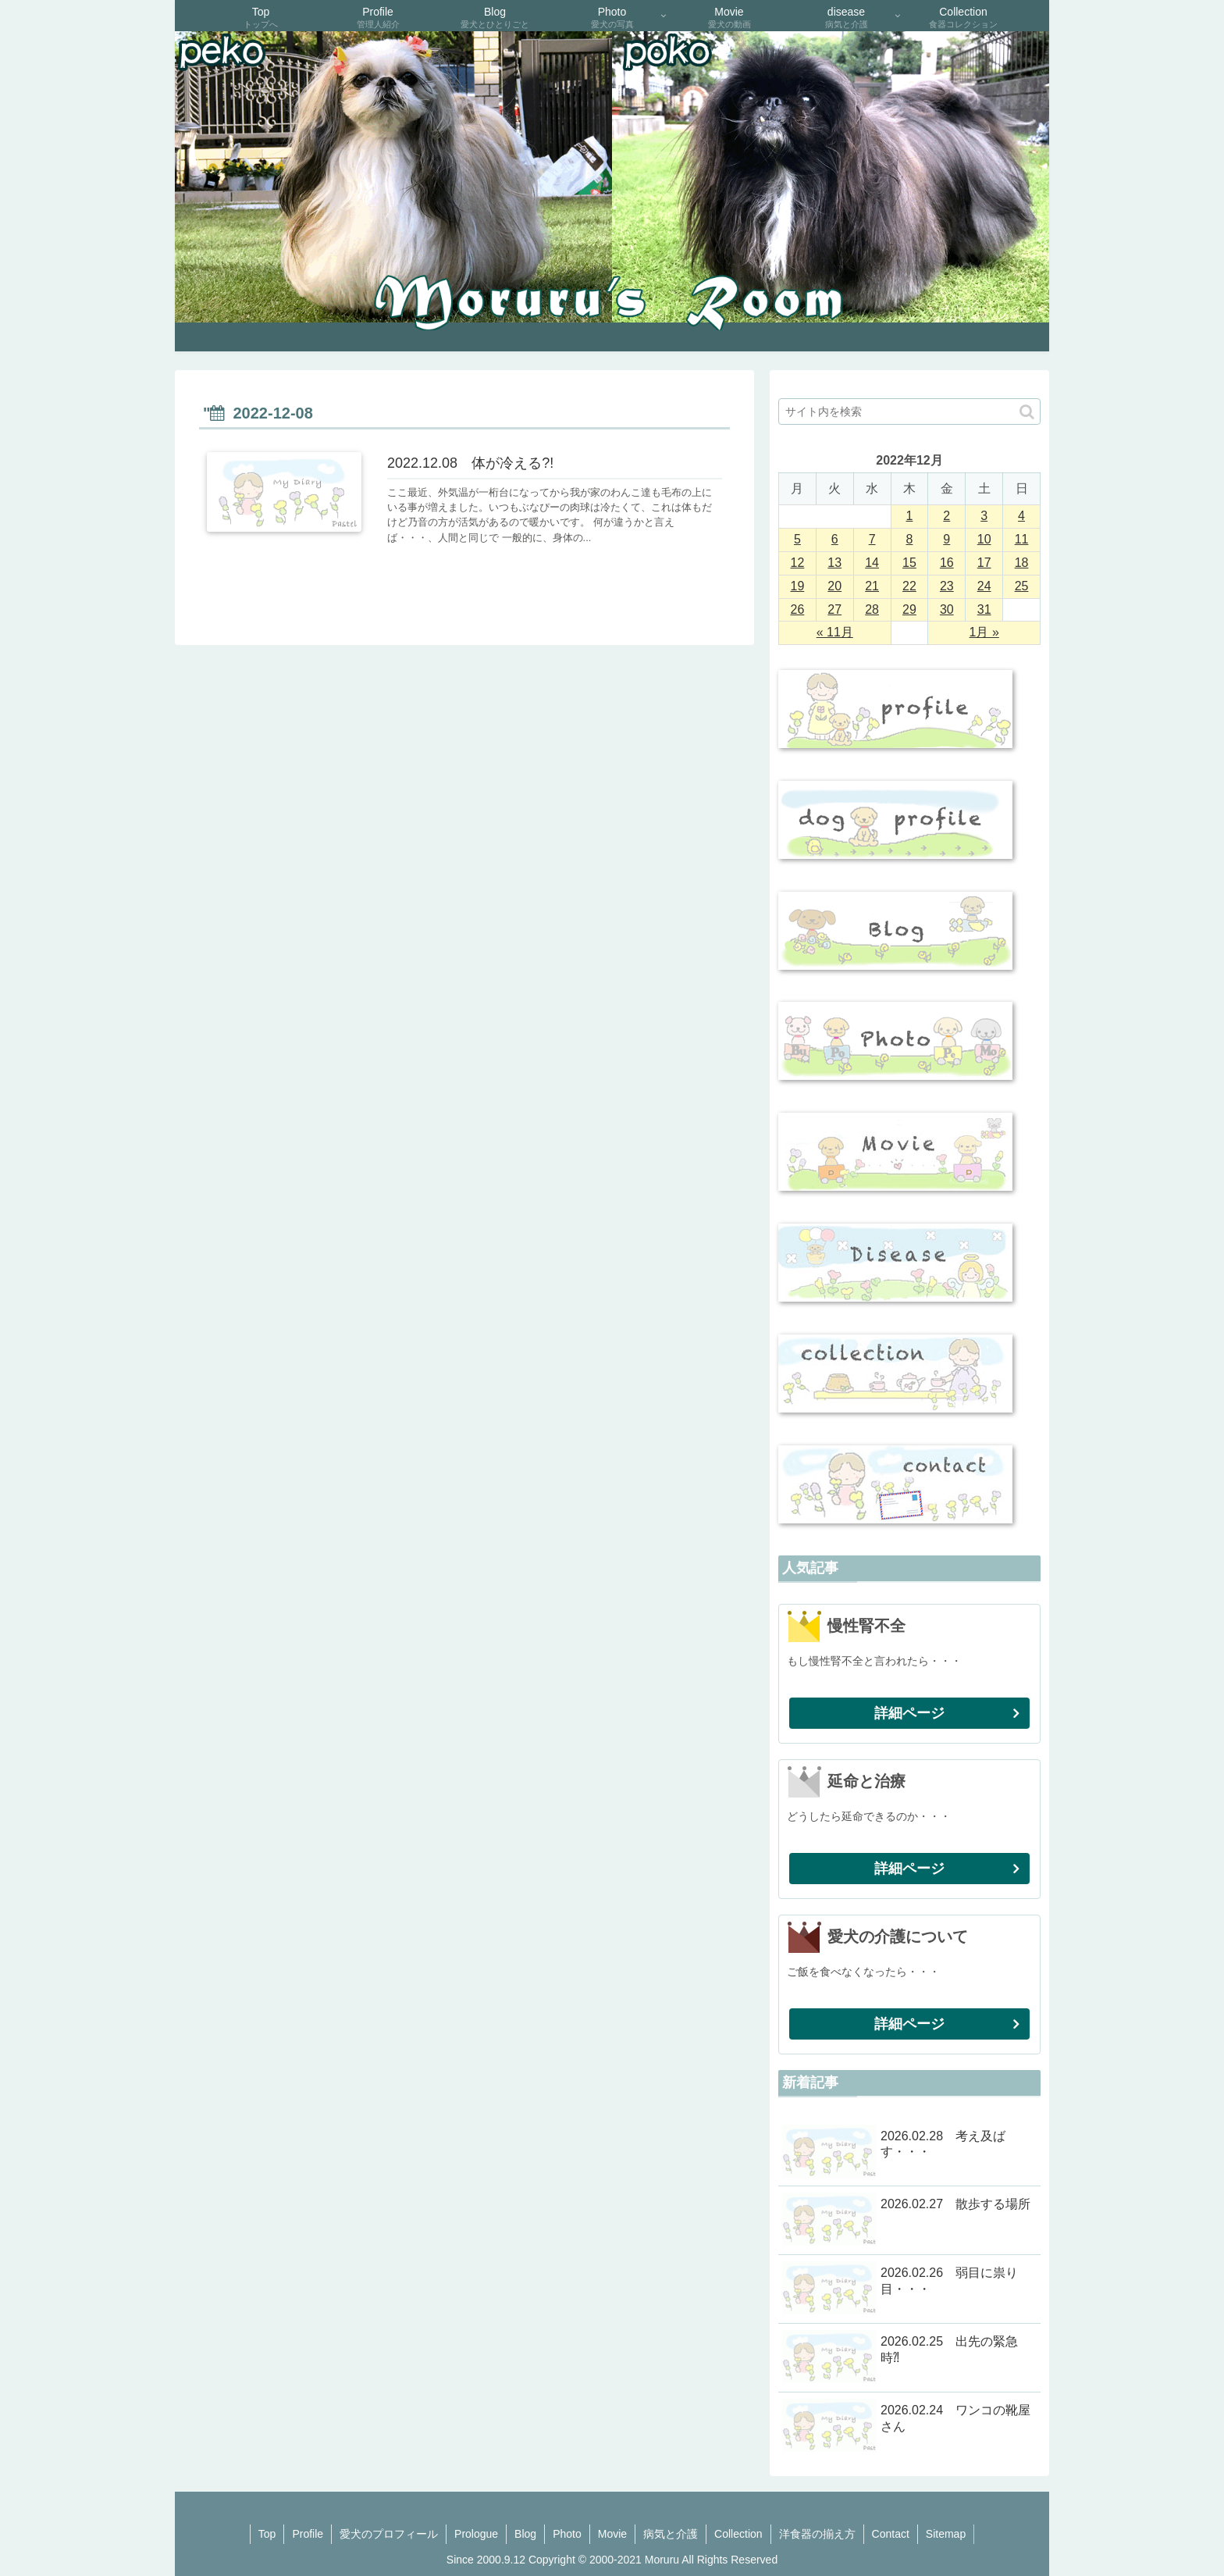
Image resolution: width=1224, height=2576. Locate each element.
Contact (890, 2534)
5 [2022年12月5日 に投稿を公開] (797, 539)
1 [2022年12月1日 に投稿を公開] (909, 515)
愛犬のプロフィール (389, 2534)
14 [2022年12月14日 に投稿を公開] (872, 562)
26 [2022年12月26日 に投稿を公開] (798, 609)
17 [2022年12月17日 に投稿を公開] (984, 562)
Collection (738, 2534)
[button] (1027, 412)
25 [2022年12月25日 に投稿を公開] (1022, 586)
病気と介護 (670, 2534)
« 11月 (835, 632)
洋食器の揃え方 (817, 2534)
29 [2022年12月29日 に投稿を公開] (909, 609)
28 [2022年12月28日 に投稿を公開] (872, 609)
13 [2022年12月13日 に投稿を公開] (834, 562)
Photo (567, 2534)
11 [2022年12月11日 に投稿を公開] (1022, 539)
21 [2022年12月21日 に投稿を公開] (872, 586)
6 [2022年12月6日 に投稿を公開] (834, 539)
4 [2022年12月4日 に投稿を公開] (1021, 515)
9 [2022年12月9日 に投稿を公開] (946, 539)
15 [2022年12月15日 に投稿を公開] (909, 562)
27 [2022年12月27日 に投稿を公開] (834, 609)
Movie (612, 2534)
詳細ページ (909, 1713)
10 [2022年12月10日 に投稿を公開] (984, 539)
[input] (909, 411)
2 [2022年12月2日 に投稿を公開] (946, 515)
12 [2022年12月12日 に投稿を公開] (798, 562)
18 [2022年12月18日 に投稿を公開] (1022, 562)
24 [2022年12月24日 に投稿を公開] (984, 586)
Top (267, 2534)
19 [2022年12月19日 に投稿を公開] (798, 586)
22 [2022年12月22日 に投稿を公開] (909, 586)
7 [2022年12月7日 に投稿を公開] (872, 539)
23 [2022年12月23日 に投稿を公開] (947, 586)
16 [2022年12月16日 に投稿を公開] (947, 562)
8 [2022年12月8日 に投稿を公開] (909, 539)
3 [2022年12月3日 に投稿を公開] (983, 515)
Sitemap (946, 2534)
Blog (525, 2534)
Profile (307, 2534)
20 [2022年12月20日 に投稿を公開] (834, 586)
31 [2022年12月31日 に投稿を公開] (984, 609)
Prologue (476, 2534)
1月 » (984, 632)
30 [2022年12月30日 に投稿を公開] (947, 609)
